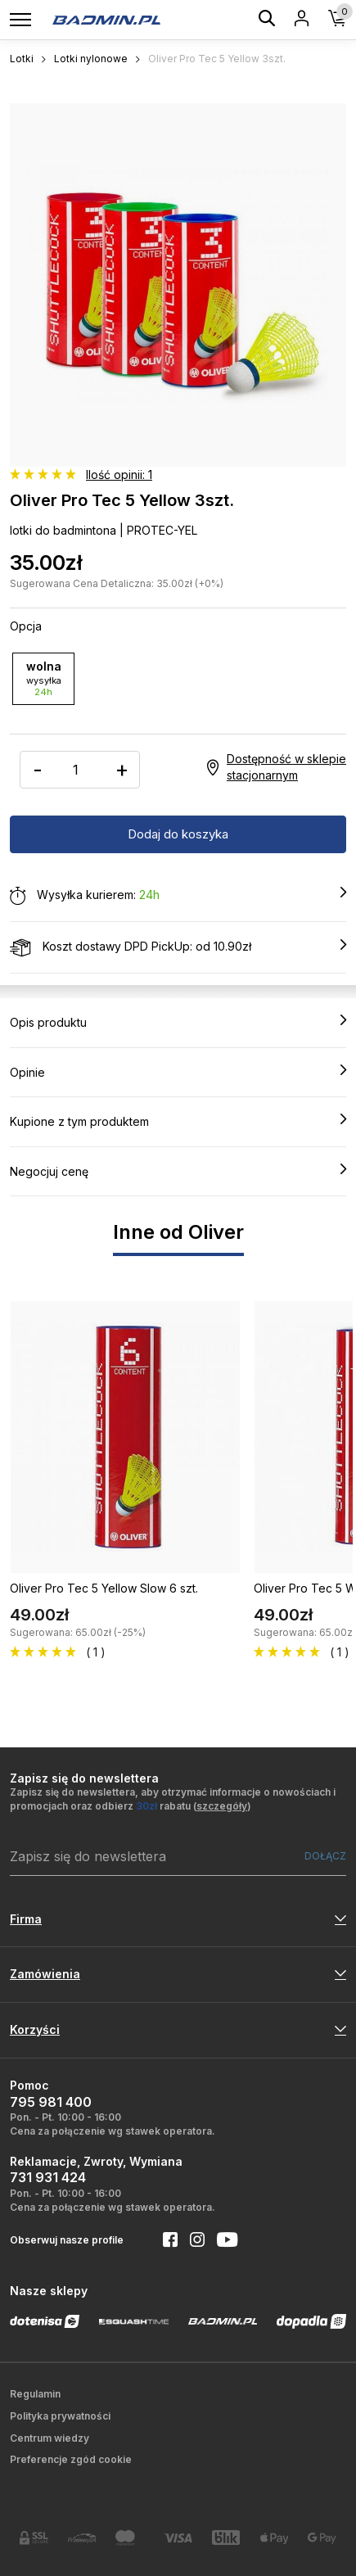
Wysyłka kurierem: (178, 896)
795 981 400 (51, 2102)
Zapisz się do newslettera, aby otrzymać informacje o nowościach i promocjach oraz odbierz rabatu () (173, 1799)
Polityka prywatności (60, 2416)
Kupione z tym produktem (178, 1121)
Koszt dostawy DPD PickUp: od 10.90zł (178, 947)
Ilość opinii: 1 (119, 474)
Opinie (178, 1071)
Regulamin (35, 2394)
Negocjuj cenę (178, 1171)
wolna (43, 678)
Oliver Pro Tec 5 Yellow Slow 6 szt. (104, 1588)
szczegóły (221, 1806)
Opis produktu (178, 1022)
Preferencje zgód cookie (71, 2459)
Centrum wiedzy (49, 2438)
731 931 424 (48, 2177)
